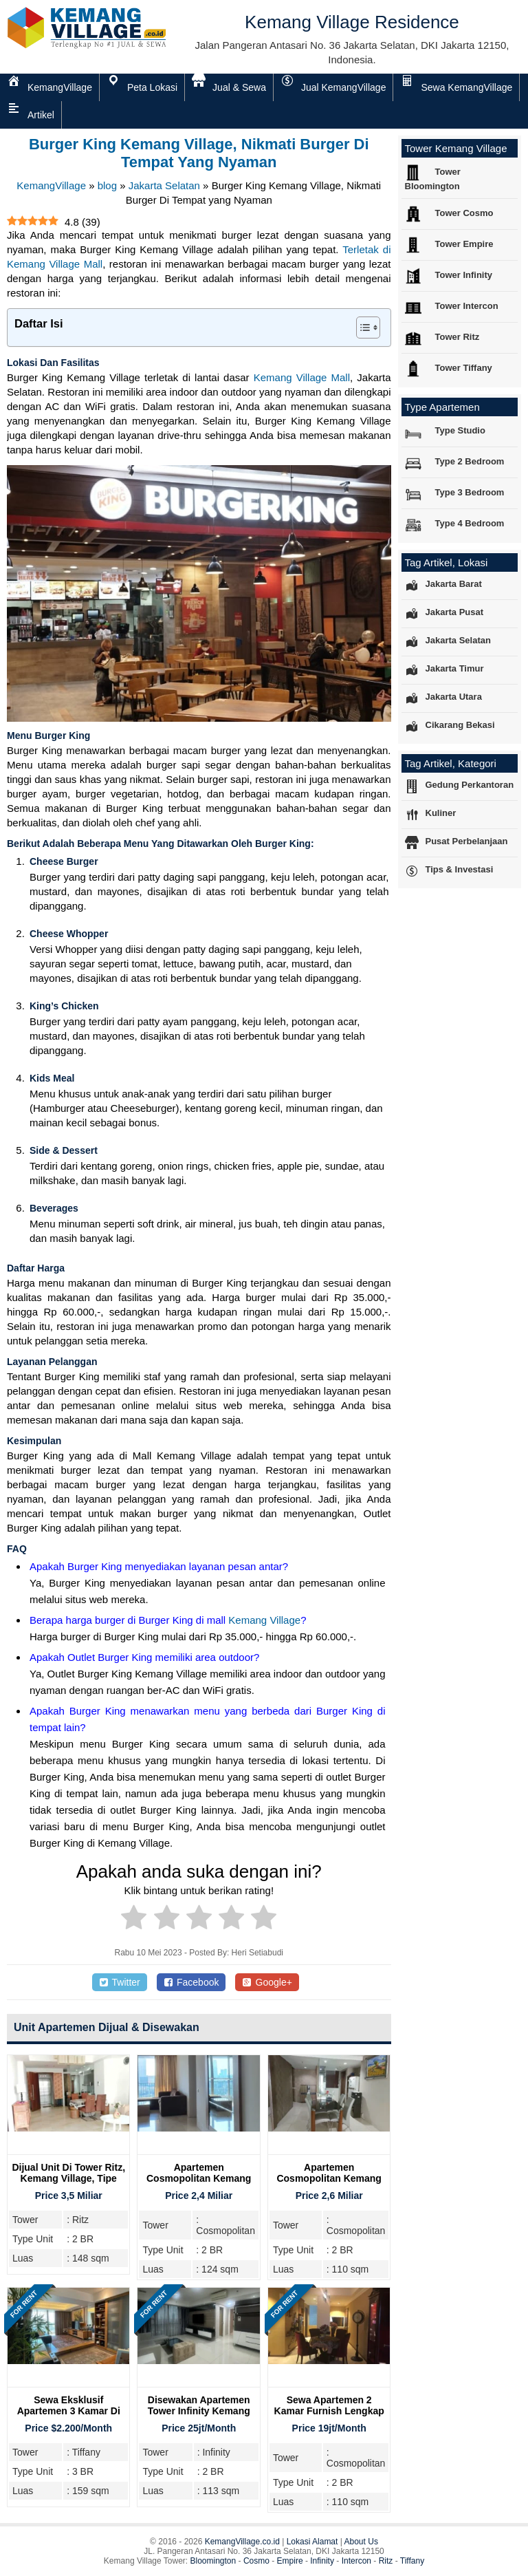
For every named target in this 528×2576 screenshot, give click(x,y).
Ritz (386, 2561)
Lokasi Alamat (312, 2541)
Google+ (267, 1982)
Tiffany (412, 2561)
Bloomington (213, 2561)
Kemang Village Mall (302, 377)
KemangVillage (51, 185)
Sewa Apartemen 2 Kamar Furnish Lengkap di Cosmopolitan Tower (329, 2410)
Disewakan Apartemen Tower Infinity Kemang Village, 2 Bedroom (199, 2410)
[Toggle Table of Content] (361, 327)
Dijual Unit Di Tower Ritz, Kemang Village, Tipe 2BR (68, 2178)
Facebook (191, 1982)
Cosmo (256, 2561)
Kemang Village (264, 1620)
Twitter (119, 1982)
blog (107, 185)
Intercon (356, 2561)
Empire (290, 2561)
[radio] (133, 1919)
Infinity (322, 2561)
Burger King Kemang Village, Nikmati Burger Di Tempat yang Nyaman (199, 153)
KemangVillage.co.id (242, 2541)
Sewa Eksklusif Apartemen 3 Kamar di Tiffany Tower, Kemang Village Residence (68, 2416)
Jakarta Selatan (164, 185)
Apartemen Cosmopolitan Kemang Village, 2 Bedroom (198, 2178)
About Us (361, 2541)
